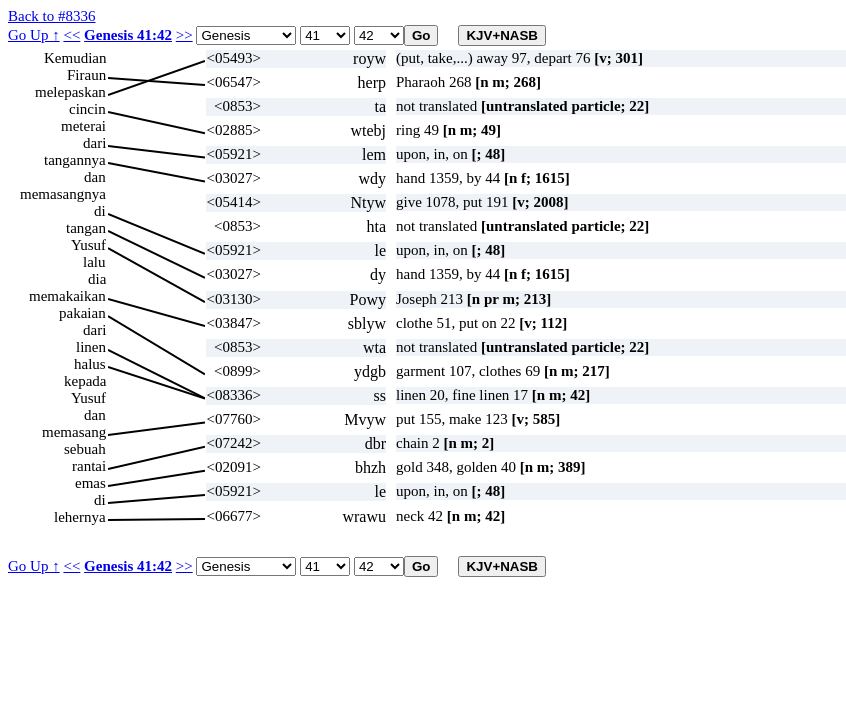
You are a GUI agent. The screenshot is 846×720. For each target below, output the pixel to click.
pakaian (82, 313)
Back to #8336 (52, 16)
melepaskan (70, 92)
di (100, 211)
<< (71, 35)
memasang (74, 432)
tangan (86, 228)
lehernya (80, 517)
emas (90, 483)
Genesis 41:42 (128, 35)
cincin (87, 109)
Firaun (86, 75)
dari (94, 143)
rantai (89, 466)
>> (184, 35)
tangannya (75, 160)
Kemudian (75, 58)
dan (95, 177)
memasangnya (63, 194)
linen (91, 347)
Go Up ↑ (34, 35)
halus (90, 364)
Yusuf (88, 245)
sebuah (85, 449)
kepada (85, 381)
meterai (83, 126)
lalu (94, 262)
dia (97, 279)
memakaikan (67, 296)
